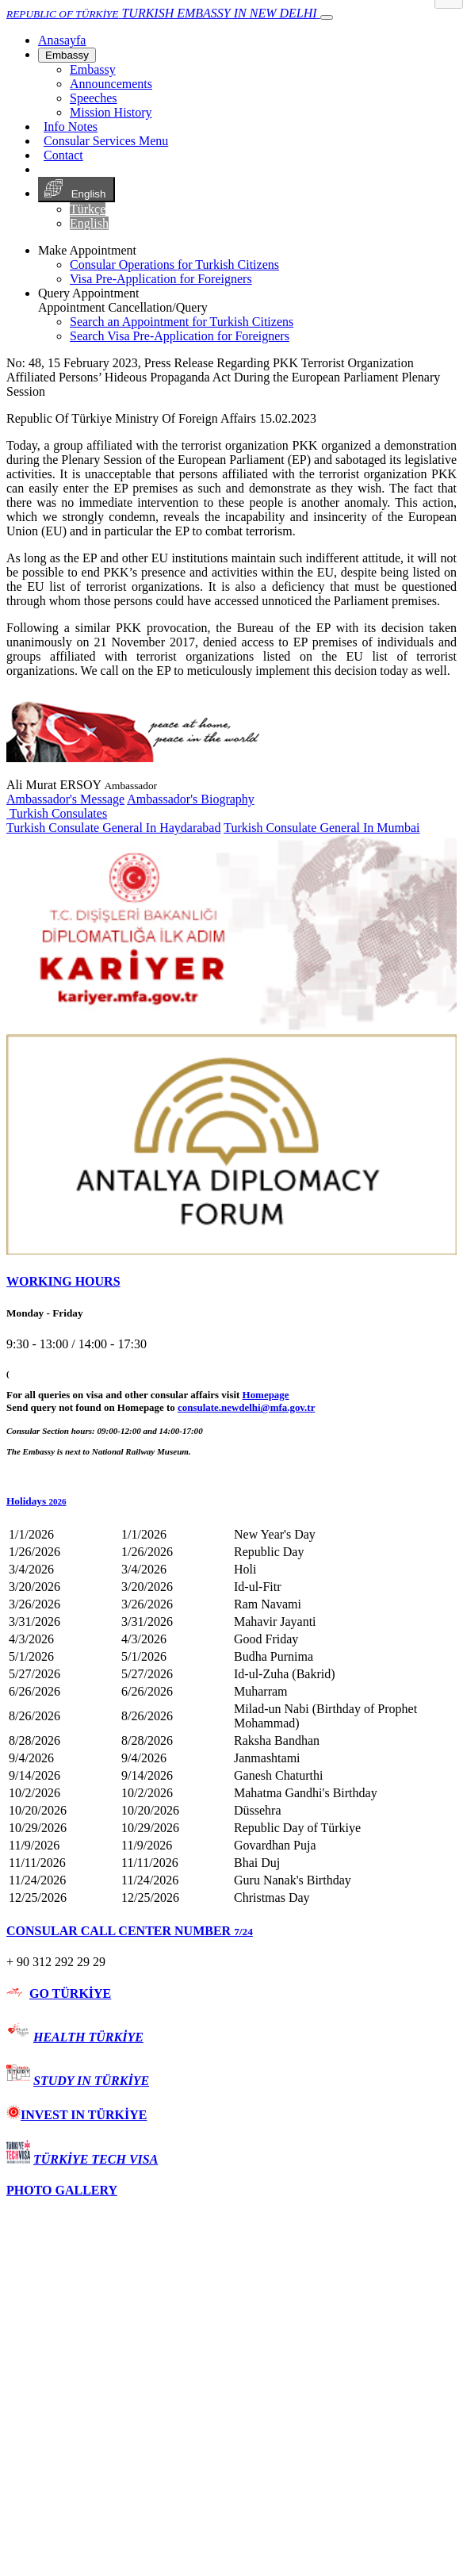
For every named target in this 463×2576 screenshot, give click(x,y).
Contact (63, 155)
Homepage (266, 1395)
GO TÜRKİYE (70, 1993)
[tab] (231, 1282)
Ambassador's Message (65, 799)
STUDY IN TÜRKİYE (91, 2080)
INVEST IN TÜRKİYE (76, 2115)
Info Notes (71, 126)
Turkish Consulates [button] (56, 813)
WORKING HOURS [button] (63, 1281)
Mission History (111, 112)
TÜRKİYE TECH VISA (95, 2159)
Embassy (67, 55)
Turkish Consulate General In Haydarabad (113, 827)
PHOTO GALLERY (61, 2190)
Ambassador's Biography (190, 799)
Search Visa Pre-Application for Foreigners (179, 336)
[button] (231, 1501)
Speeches (93, 98)
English (76, 189)
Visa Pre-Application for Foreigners (161, 279)
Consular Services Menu (106, 141)
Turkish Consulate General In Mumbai (321, 827)
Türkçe (87, 209)
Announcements (111, 83)
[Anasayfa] (62, 40)
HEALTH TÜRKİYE (88, 2037)
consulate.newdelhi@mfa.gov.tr (246, 1407)
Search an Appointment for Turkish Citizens (181, 321)
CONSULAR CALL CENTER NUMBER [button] (129, 1931)
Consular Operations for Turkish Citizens (174, 264)
